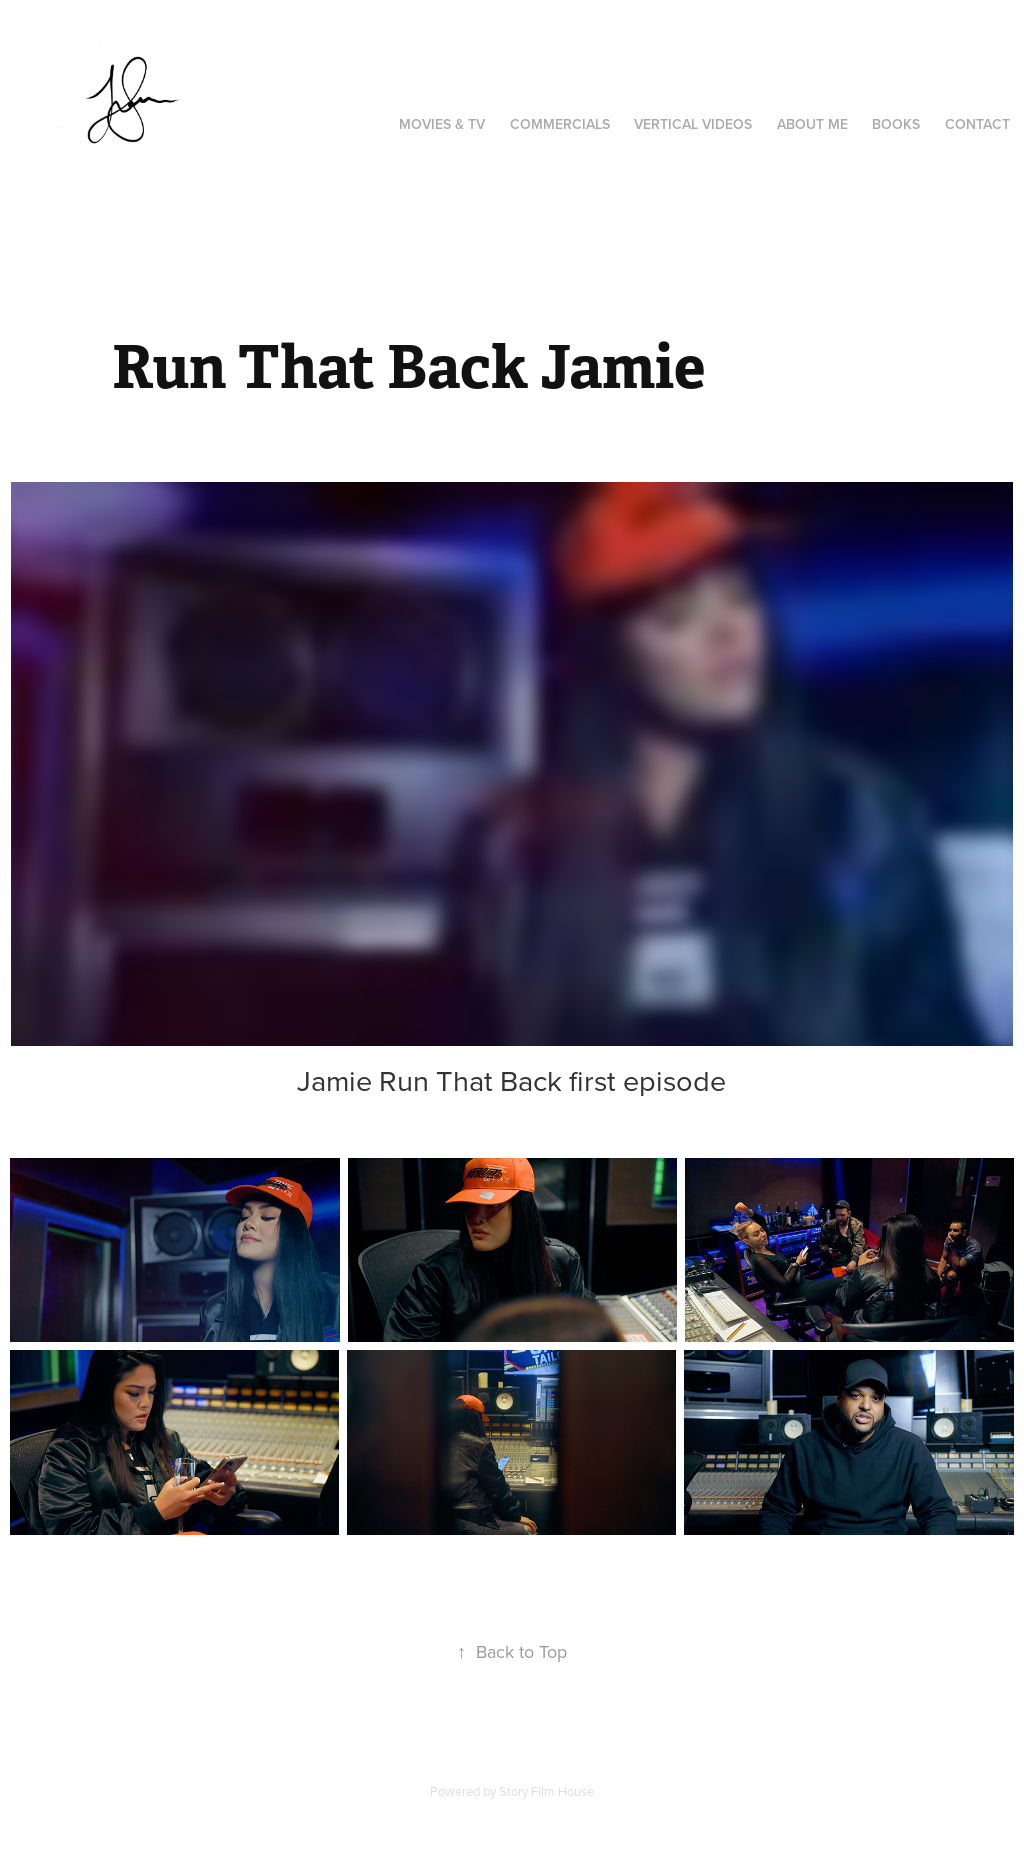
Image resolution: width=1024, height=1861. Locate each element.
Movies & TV (442, 124)
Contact (977, 124)
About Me (812, 124)
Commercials (560, 124)
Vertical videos (693, 124)
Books (896, 124)
